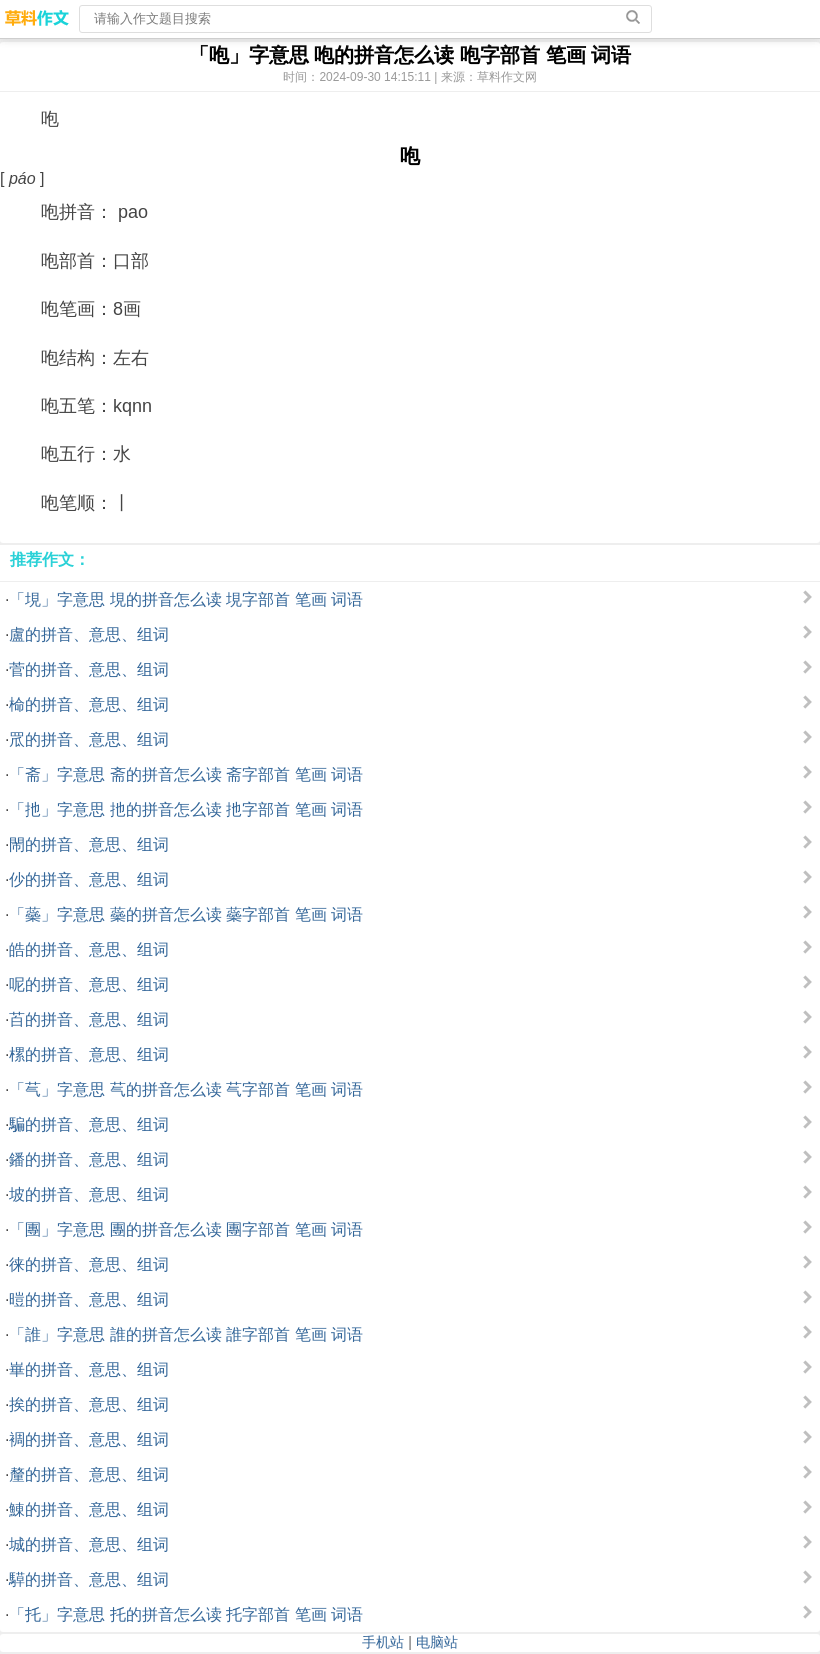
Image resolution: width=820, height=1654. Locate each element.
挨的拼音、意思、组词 (89, 1404)
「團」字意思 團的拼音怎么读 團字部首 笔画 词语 (186, 1229)
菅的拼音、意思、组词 (89, 669)
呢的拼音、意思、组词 (89, 984)
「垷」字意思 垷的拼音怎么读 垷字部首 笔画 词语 (186, 599)
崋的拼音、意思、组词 (89, 1369)
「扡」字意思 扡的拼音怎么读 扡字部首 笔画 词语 (186, 809)
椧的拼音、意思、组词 (89, 704)
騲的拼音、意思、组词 (89, 1579)
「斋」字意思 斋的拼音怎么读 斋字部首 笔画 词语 (186, 774)
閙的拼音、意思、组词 (89, 844)
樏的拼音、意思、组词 (89, 1054)
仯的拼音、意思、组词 (89, 879)
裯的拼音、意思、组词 (89, 1439)
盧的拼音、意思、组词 (89, 634)
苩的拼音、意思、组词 (89, 1019)
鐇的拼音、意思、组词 (89, 1159)
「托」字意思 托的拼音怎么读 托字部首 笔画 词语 (186, 1614)
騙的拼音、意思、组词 (89, 1124)
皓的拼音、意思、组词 (89, 949)
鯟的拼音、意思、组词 (89, 1509)
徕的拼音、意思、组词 (89, 1264)
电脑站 (437, 1642)
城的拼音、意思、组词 (89, 1544)
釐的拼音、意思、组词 (89, 1474)
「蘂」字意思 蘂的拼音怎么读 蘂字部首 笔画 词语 (186, 914)
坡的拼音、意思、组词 (89, 1194)
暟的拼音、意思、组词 (89, 1299)
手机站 (383, 1642)
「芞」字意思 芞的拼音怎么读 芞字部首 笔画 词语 (186, 1089)
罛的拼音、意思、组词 (89, 739)
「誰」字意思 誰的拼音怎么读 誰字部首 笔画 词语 (186, 1334)
